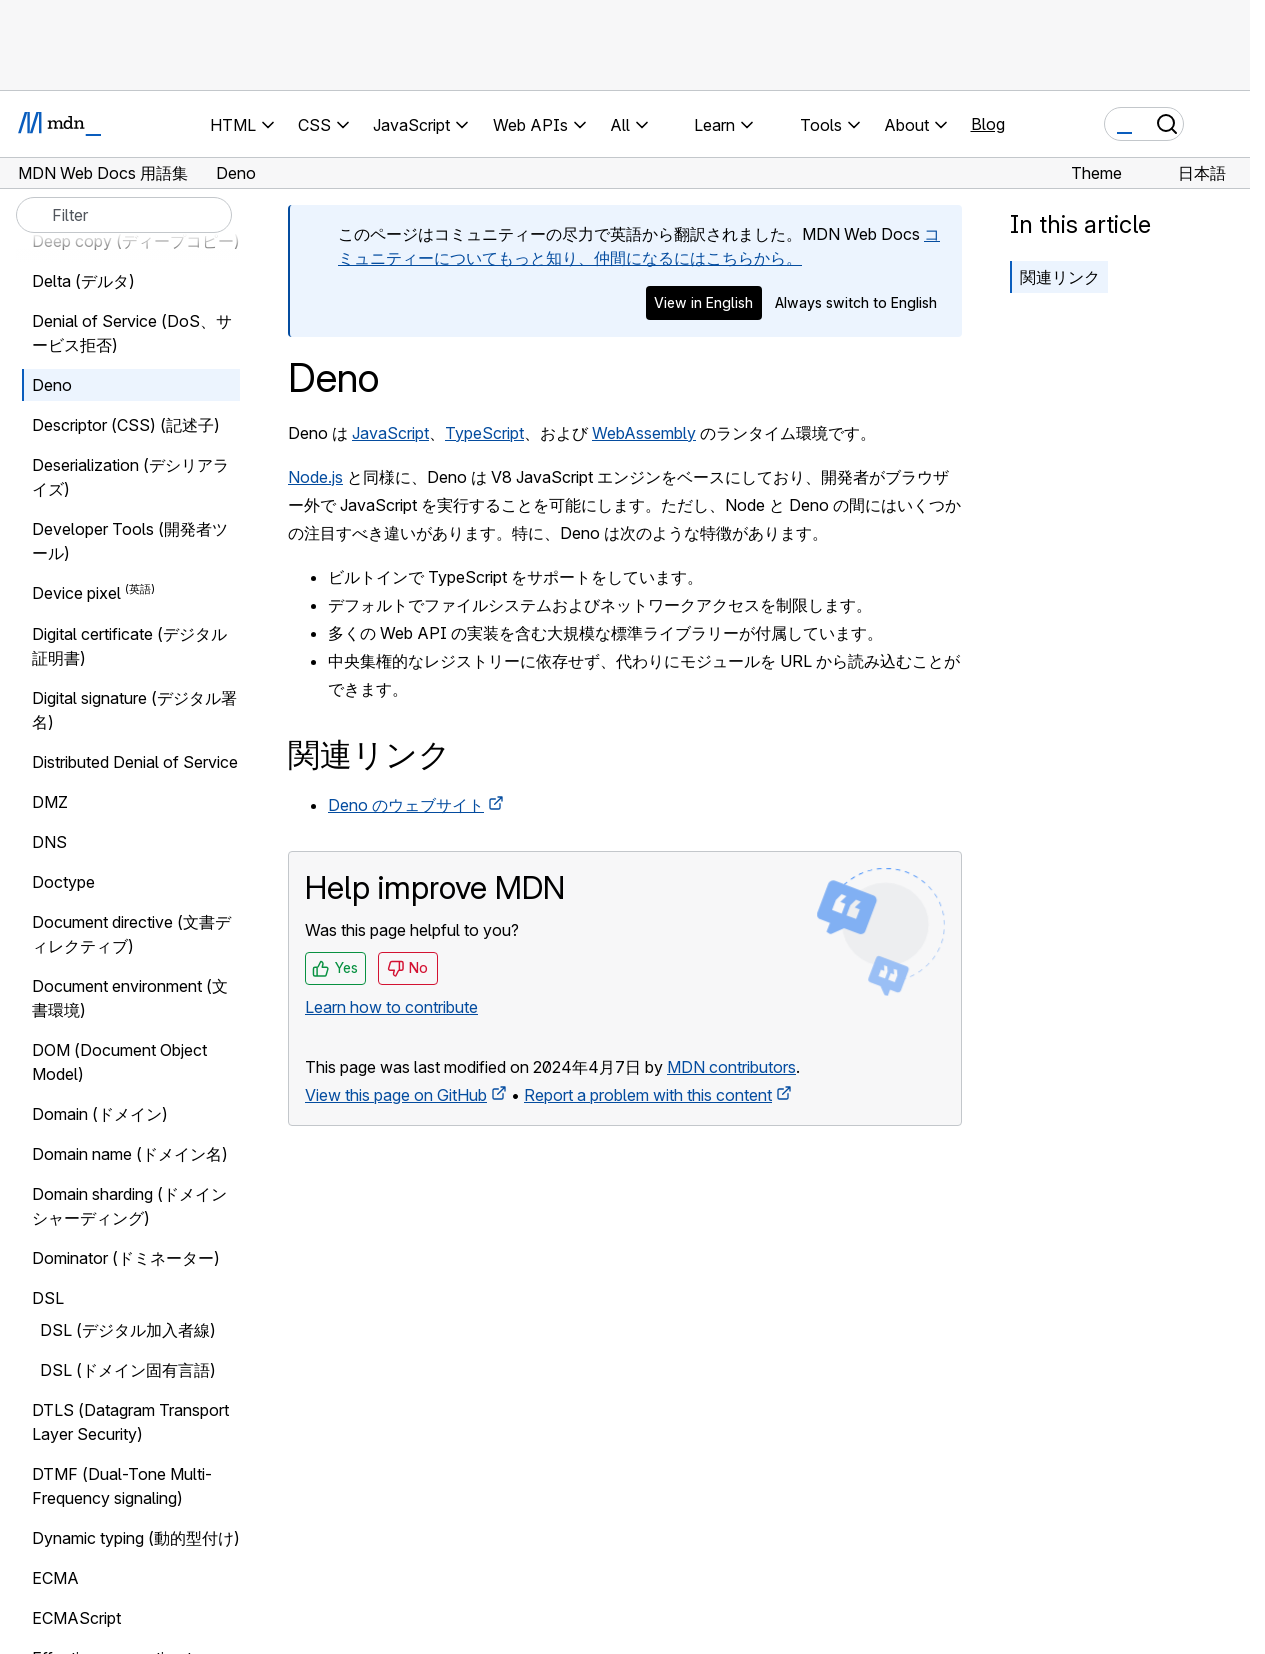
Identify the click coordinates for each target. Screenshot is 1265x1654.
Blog (988, 124)
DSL (48, 1298)
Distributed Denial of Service (135, 762)
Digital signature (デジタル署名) (134, 710)
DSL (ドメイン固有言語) (128, 1370)
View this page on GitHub (396, 1095)
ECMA (55, 1578)
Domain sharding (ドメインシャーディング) (129, 1206)
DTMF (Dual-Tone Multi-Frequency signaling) (122, 1486)
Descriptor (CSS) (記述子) (126, 425)
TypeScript (484, 433)
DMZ (50, 802)
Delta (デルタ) (83, 281)
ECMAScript (76, 1618)
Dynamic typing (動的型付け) (136, 1538)
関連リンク (1060, 277)
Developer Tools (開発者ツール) (130, 541)
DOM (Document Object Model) (119, 1062)
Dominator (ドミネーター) (126, 1258)
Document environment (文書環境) (130, 998)
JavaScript (390, 433)
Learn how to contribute (391, 1007)
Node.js (315, 477)
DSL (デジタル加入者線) (128, 1330)
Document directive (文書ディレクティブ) (131, 934)
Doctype (63, 882)
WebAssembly (644, 433)
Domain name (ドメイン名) (130, 1154)
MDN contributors (731, 1067)
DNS (49, 842)
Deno (52, 385)
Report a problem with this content (648, 1095)
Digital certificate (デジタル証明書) (129, 646)
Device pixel (76, 594)
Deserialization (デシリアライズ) (130, 477)
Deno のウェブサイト (406, 805)
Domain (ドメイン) (100, 1114)
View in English (703, 302)
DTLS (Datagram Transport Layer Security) (130, 1422)
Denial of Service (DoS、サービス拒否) (132, 333)
